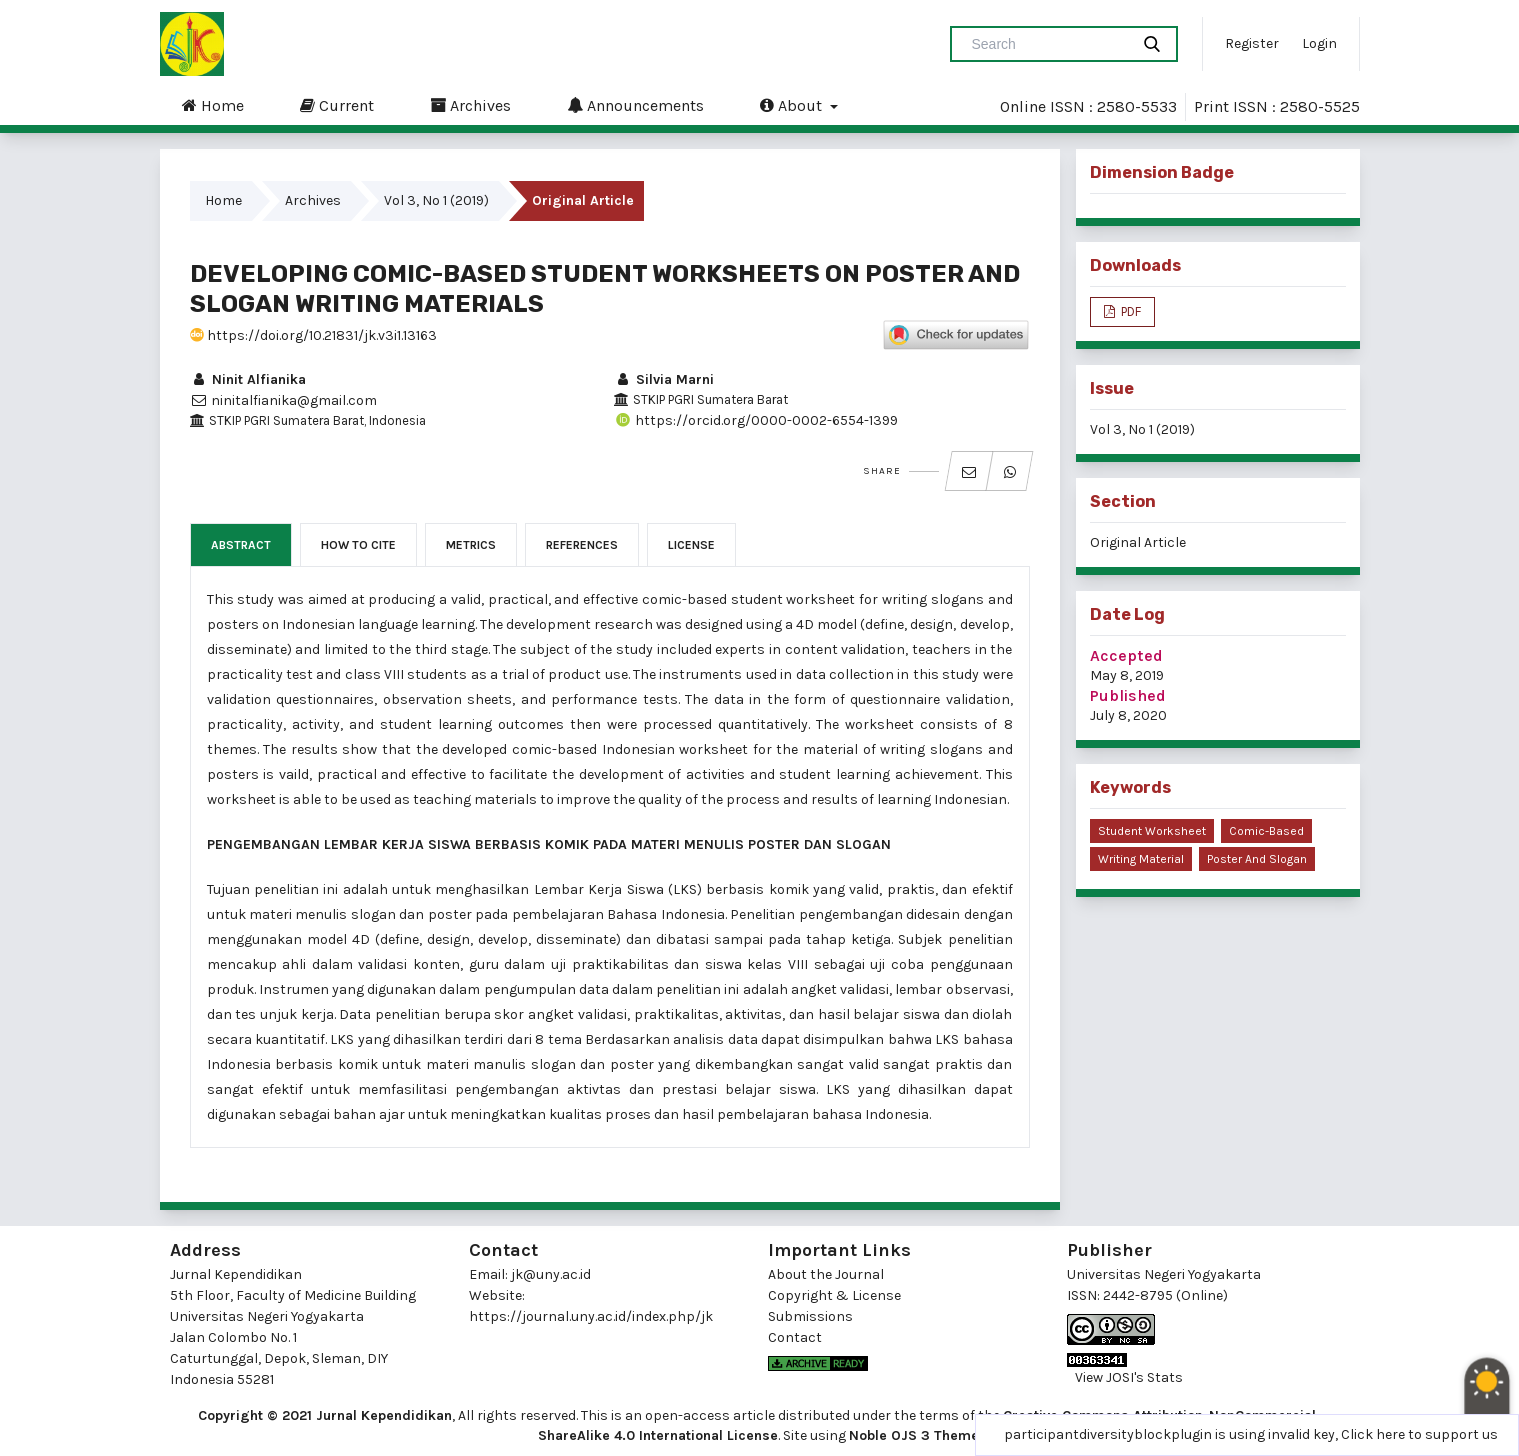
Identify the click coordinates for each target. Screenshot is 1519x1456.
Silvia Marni (664, 379)
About (793, 105)
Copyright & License (834, 1295)
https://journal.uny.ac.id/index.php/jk (591, 1316)
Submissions (810, 1316)
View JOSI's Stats (1129, 1377)
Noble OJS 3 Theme (914, 1435)
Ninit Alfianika (248, 379)
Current (337, 105)
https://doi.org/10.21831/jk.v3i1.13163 (313, 335)
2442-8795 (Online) (1165, 1295)
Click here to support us (1419, 1434)
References (582, 545)
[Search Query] (1048, 44)
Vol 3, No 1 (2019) (436, 200)
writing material (1141, 859)
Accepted (1126, 655)
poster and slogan (1257, 859)
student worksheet (1152, 831)
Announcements (635, 105)
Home (213, 105)
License (691, 545)
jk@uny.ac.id (551, 1274)
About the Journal (826, 1274)
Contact (795, 1337)
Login (1319, 43)
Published (1128, 695)
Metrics (471, 545)
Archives (470, 105)
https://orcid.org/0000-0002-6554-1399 (756, 420)
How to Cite (358, 545)
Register (1252, 43)
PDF (1129, 311)
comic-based (1266, 831)
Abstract (241, 545)
